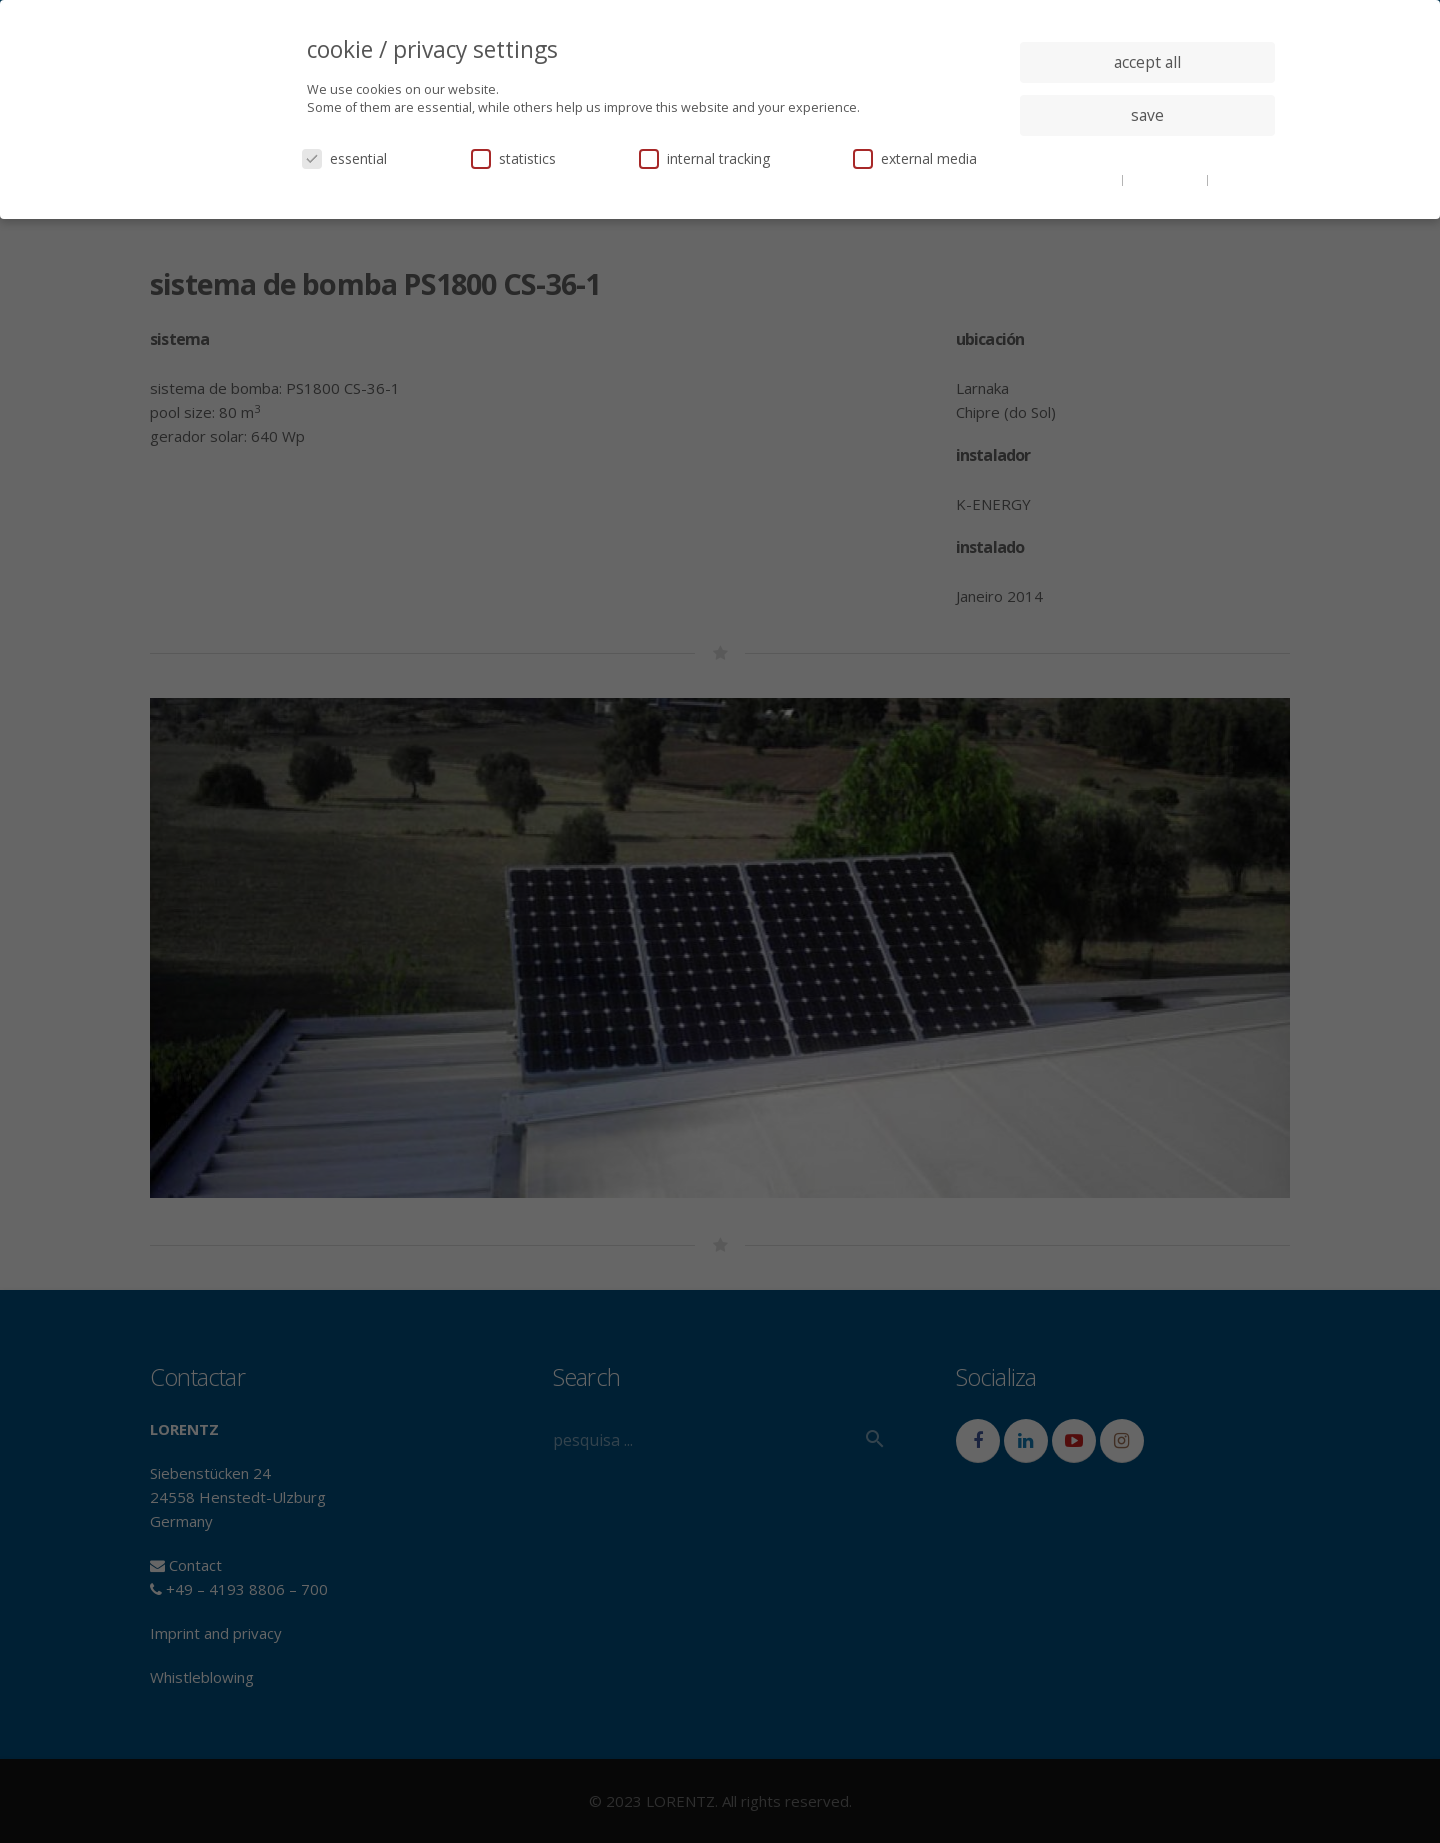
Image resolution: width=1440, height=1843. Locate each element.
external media (915, 158)
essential (344, 158)
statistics (513, 158)
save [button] (1147, 115)
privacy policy (1166, 179)
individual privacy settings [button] (1147, 155)
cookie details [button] (1080, 179)
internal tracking (704, 158)
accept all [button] (1147, 62)
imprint (1234, 179)
